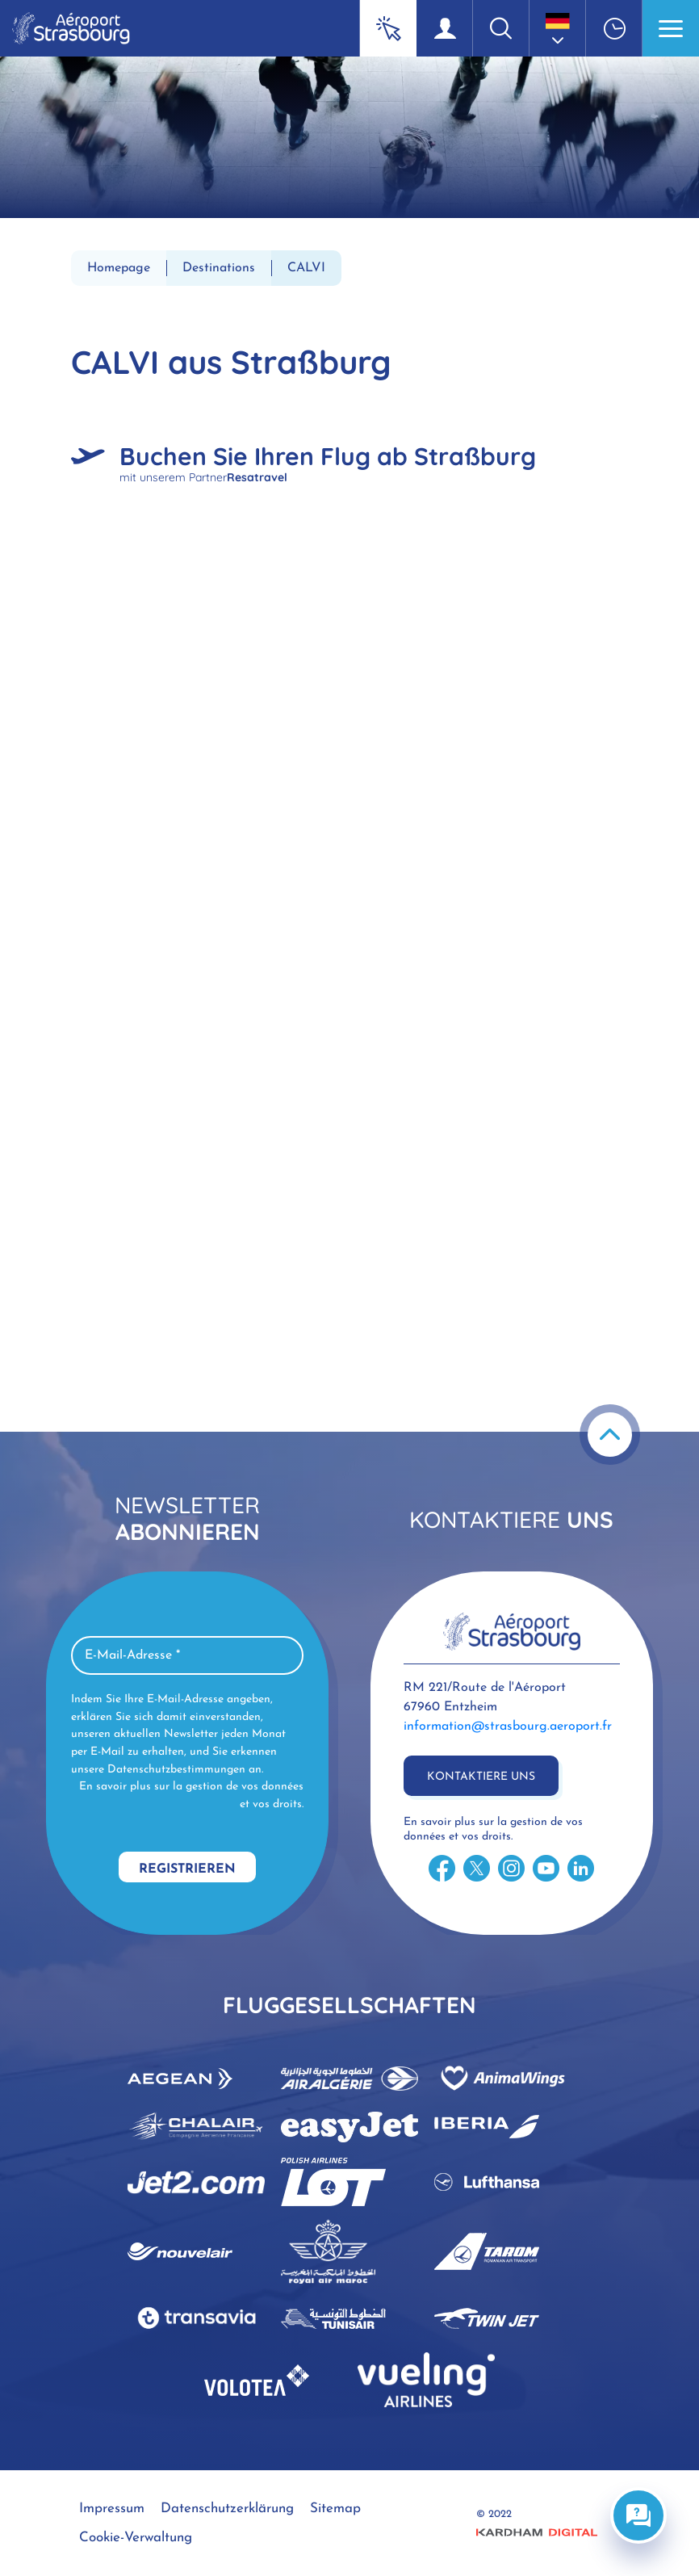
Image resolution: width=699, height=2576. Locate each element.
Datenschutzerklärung (227, 2508)
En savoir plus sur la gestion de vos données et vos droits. (191, 1795)
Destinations (218, 268)
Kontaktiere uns (481, 1777)
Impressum (111, 2508)
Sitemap (335, 2508)
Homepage (118, 268)
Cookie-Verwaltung (135, 2538)
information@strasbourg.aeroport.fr (508, 1726)
